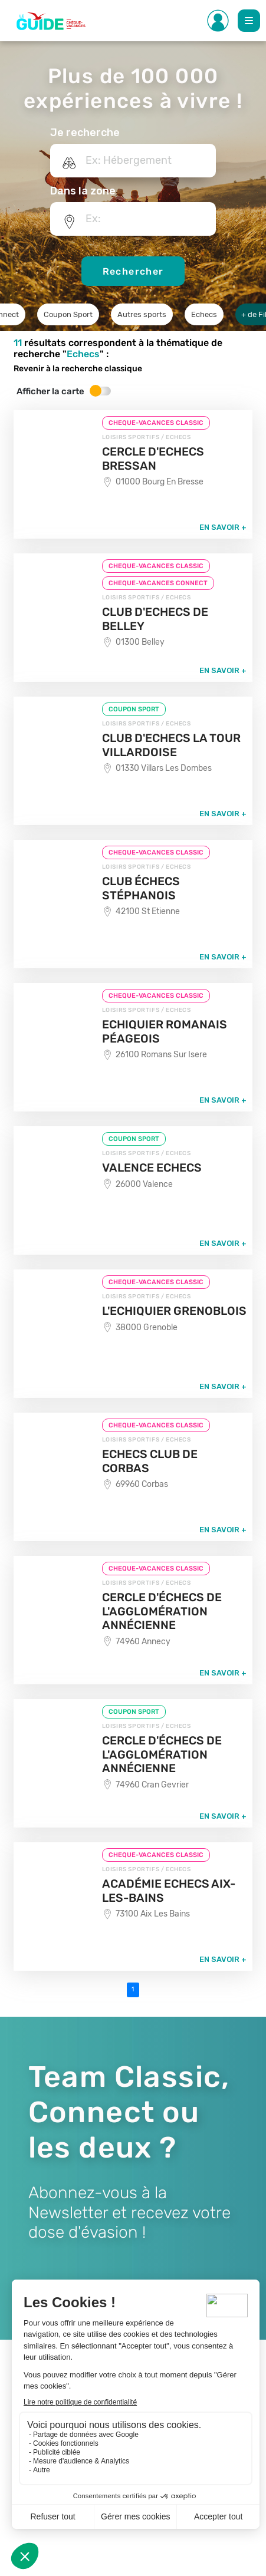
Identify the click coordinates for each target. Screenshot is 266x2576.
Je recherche (85, 132)
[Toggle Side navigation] (218, 20)
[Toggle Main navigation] (249, 20)
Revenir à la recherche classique (78, 369)
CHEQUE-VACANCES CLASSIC (156, 423)
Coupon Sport (68, 314)
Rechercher (133, 271)
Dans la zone (83, 190)
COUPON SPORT (134, 709)
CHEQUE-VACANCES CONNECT (158, 583)
